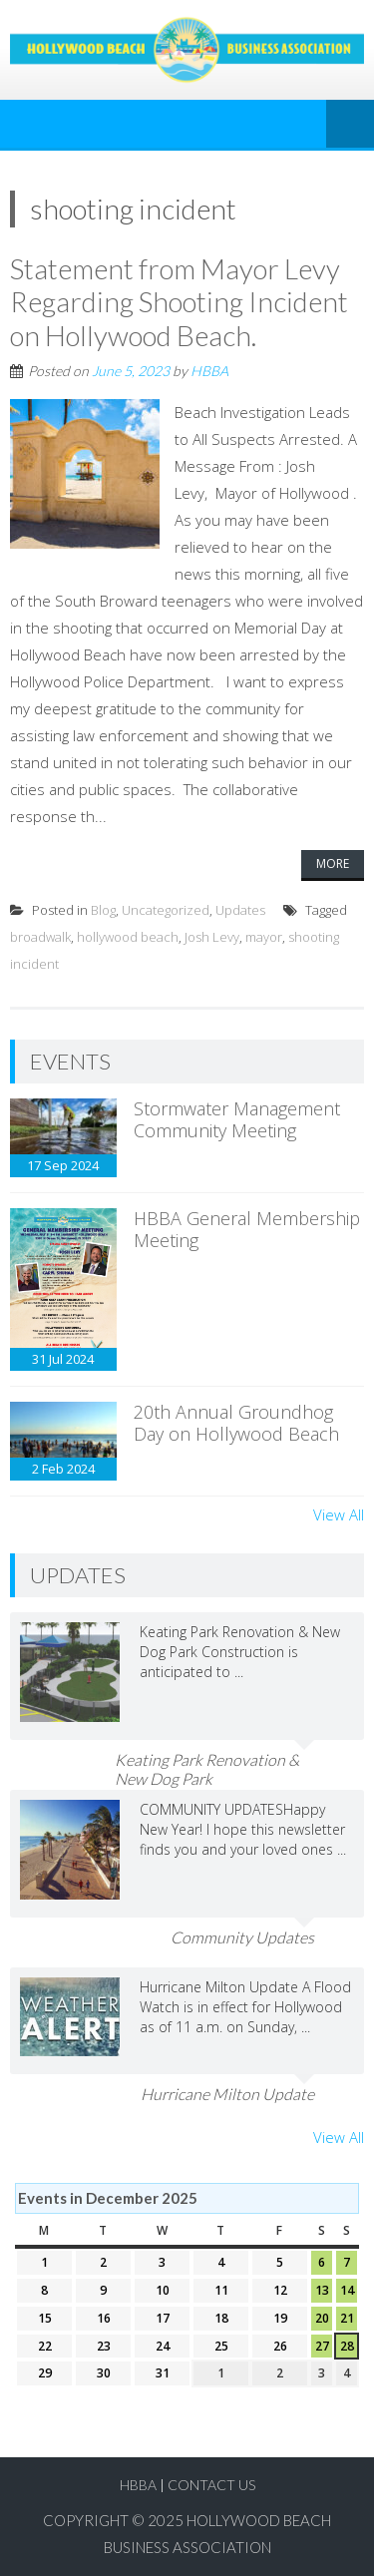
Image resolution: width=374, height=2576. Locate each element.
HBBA (209, 370)
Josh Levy (212, 937)
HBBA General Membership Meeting (247, 1229)
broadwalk (40, 937)
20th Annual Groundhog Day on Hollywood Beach (236, 1423)
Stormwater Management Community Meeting (237, 1119)
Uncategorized (165, 910)
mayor (263, 937)
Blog (103, 910)
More (332, 863)
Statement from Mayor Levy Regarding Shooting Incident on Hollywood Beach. (179, 301)
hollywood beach (128, 937)
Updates (240, 910)
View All (338, 1514)
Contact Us (211, 2484)
